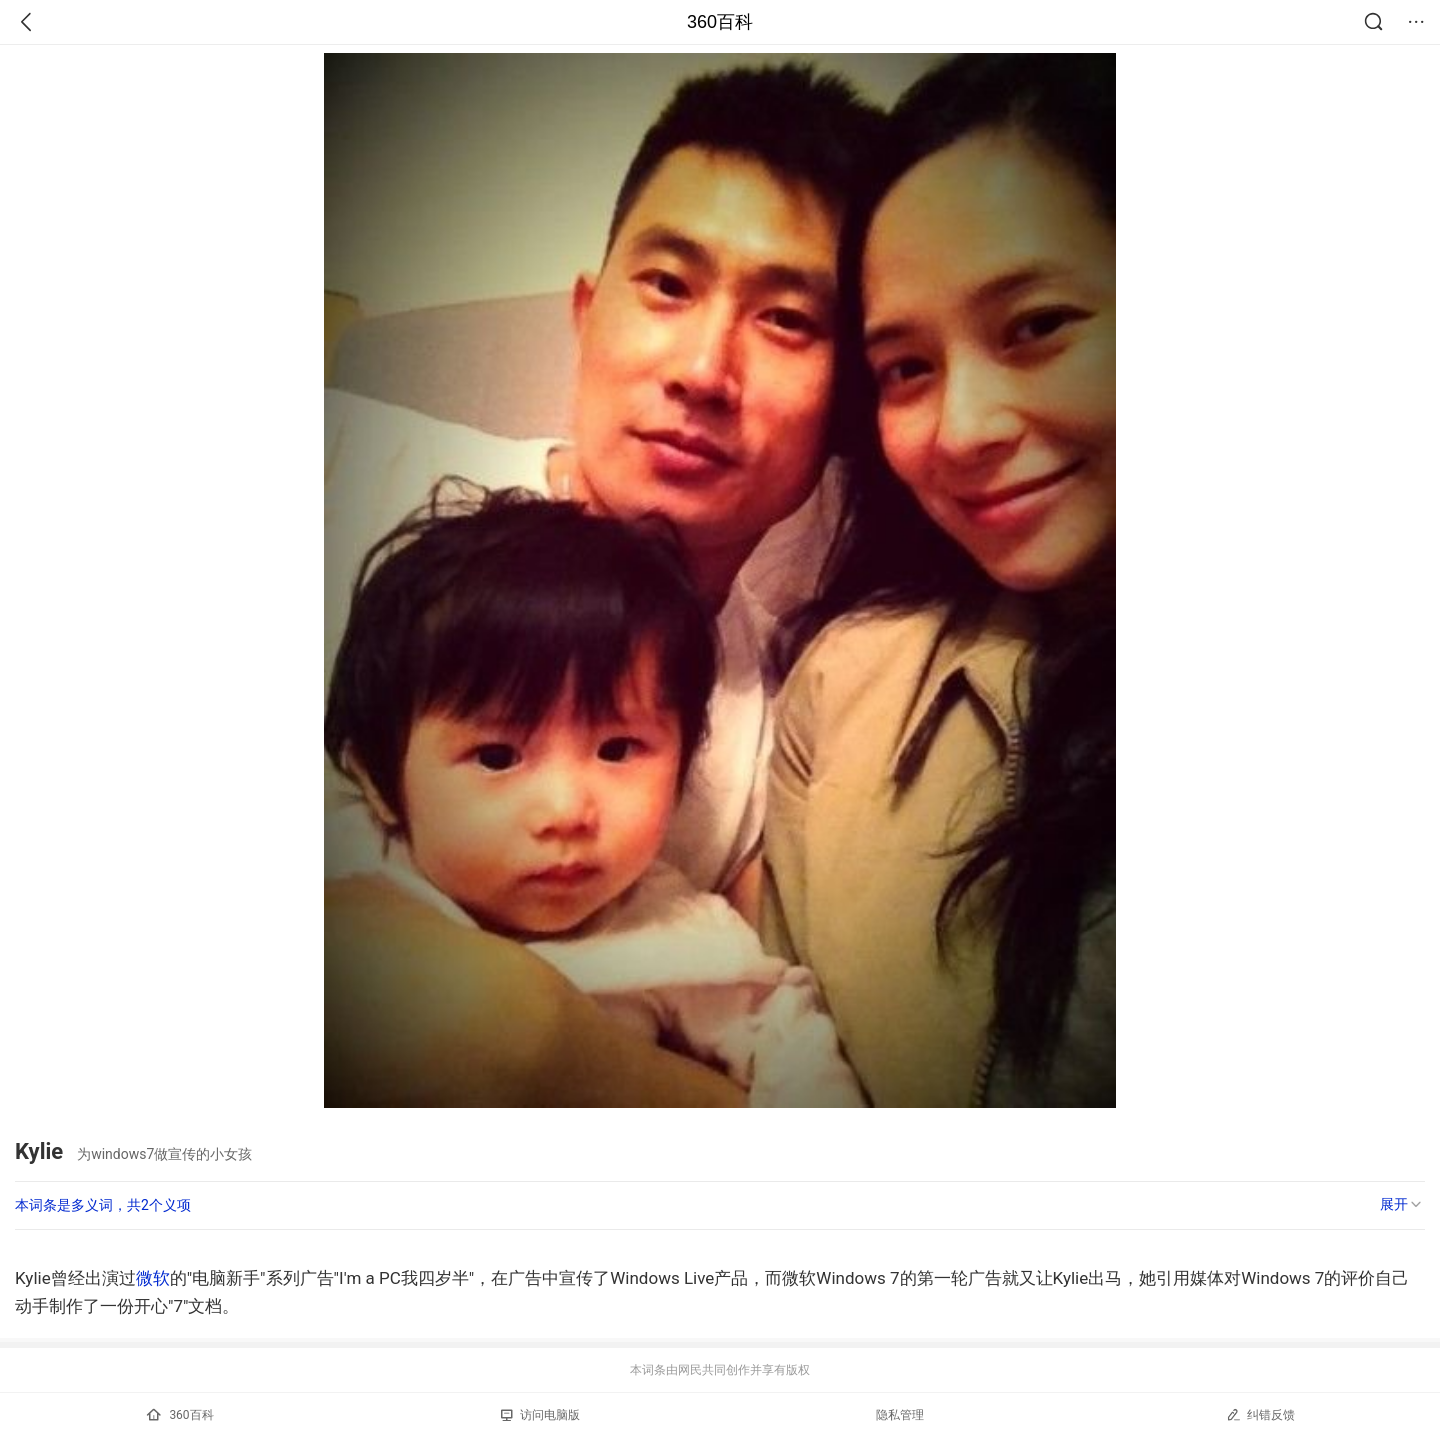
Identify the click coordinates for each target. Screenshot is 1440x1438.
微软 (153, 1278)
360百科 (720, 22)
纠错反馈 (1260, 1414)
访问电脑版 (540, 1415)
